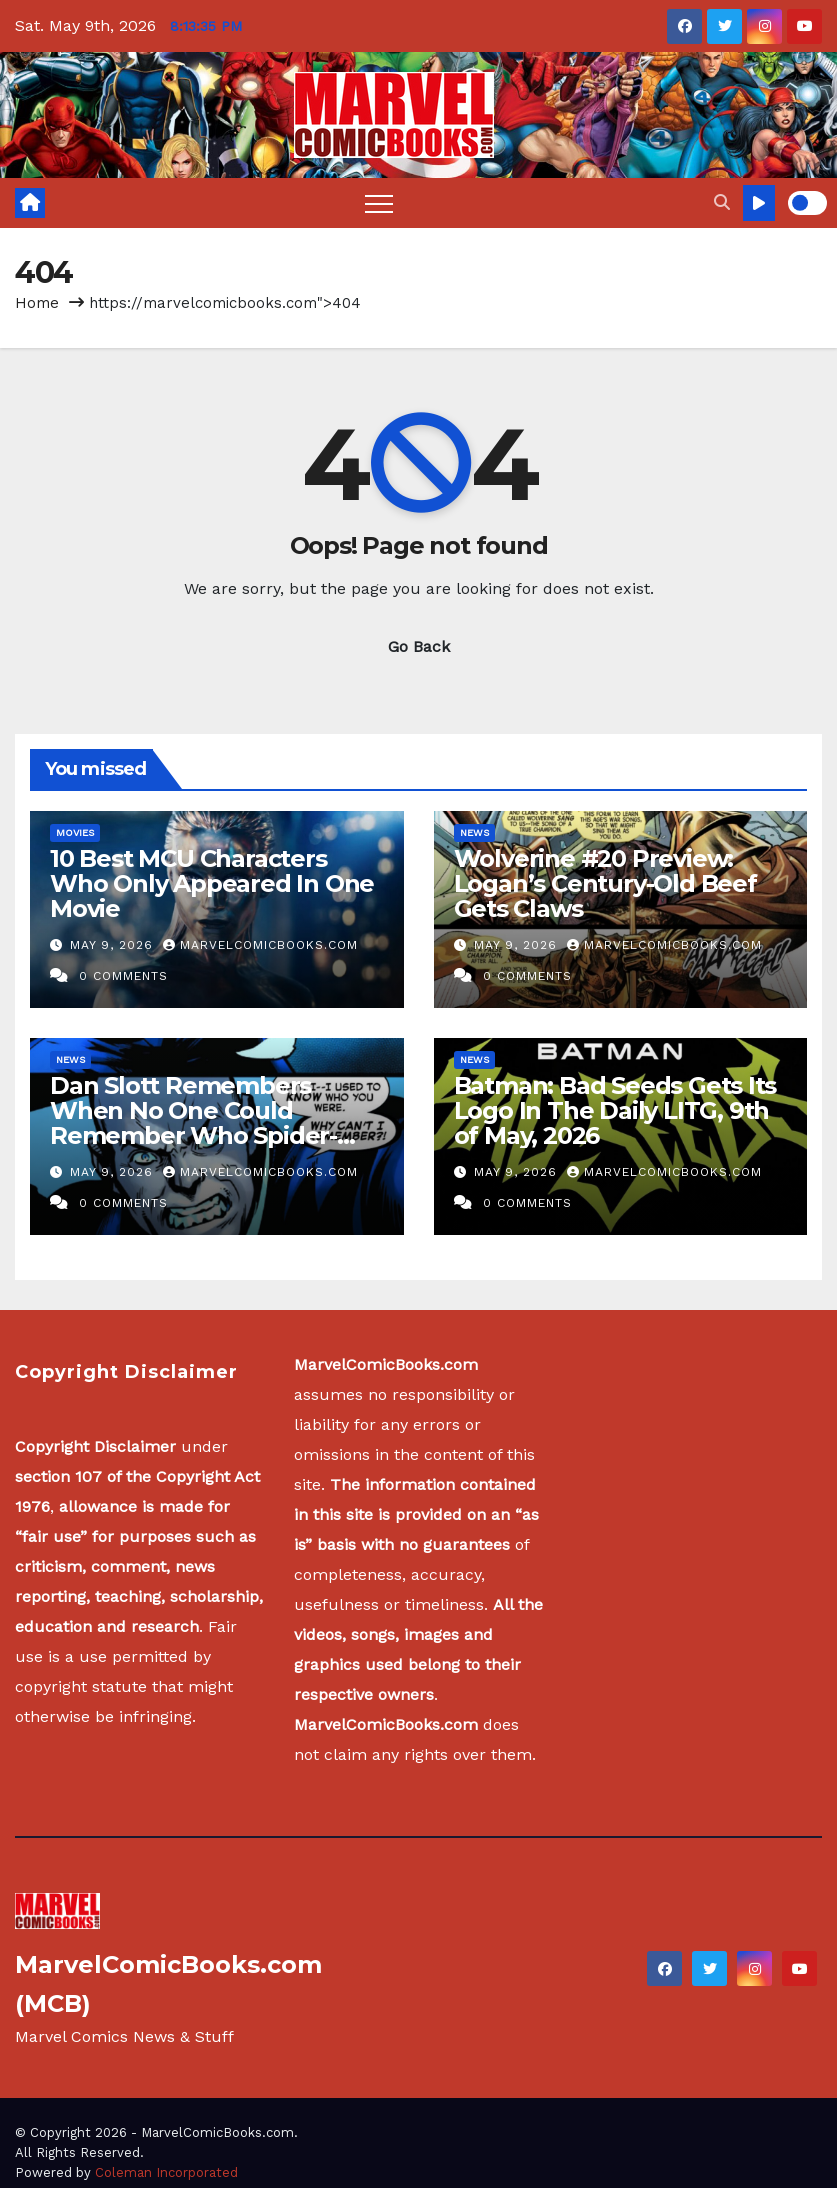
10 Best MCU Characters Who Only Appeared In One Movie (212, 883)
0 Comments (123, 976)
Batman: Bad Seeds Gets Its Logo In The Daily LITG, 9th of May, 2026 (615, 1110)
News (474, 832)
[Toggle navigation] (379, 203)
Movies (75, 832)
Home (37, 303)
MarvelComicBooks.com (260, 945)
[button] (722, 202)
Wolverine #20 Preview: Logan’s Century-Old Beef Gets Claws (605, 883)
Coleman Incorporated (166, 2172)
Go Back (419, 646)
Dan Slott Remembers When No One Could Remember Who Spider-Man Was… (193, 1123)
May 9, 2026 (114, 945)
